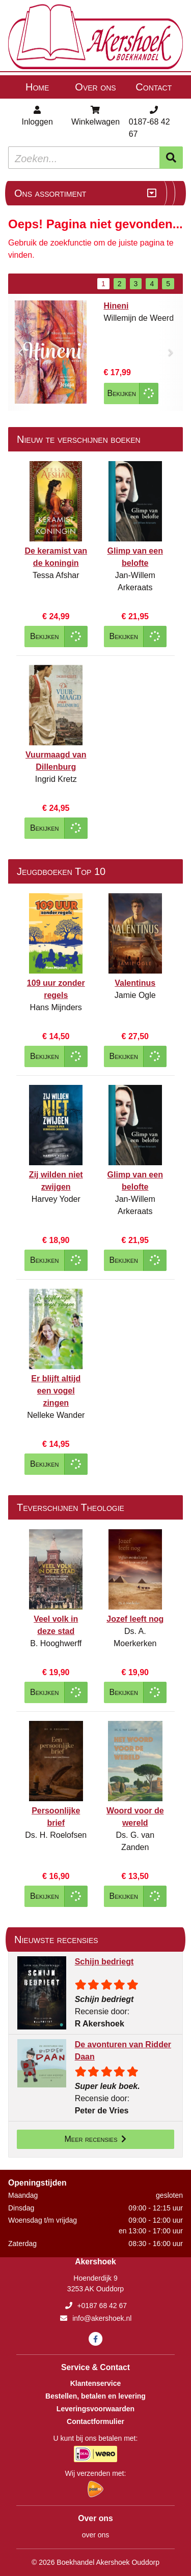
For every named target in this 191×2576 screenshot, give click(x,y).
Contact (153, 87)
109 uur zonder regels (56, 989)
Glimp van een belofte (135, 557)
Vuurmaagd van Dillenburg (55, 760)
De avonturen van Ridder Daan (123, 2050)
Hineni (116, 305)
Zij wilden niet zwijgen (56, 1180)
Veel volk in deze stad (56, 1625)
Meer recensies (96, 2139)
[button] (20, 352)
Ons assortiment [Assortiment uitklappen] (50, 193)
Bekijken (122, 393)
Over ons (95, 87)
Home (37, 87)
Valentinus (135, 983)
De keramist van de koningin (55, 557)
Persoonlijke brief (56, 1816)
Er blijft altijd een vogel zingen (55, 1390)
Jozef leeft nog (134, 1619)
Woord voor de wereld (135, 1816)
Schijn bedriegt (104, 1961)
